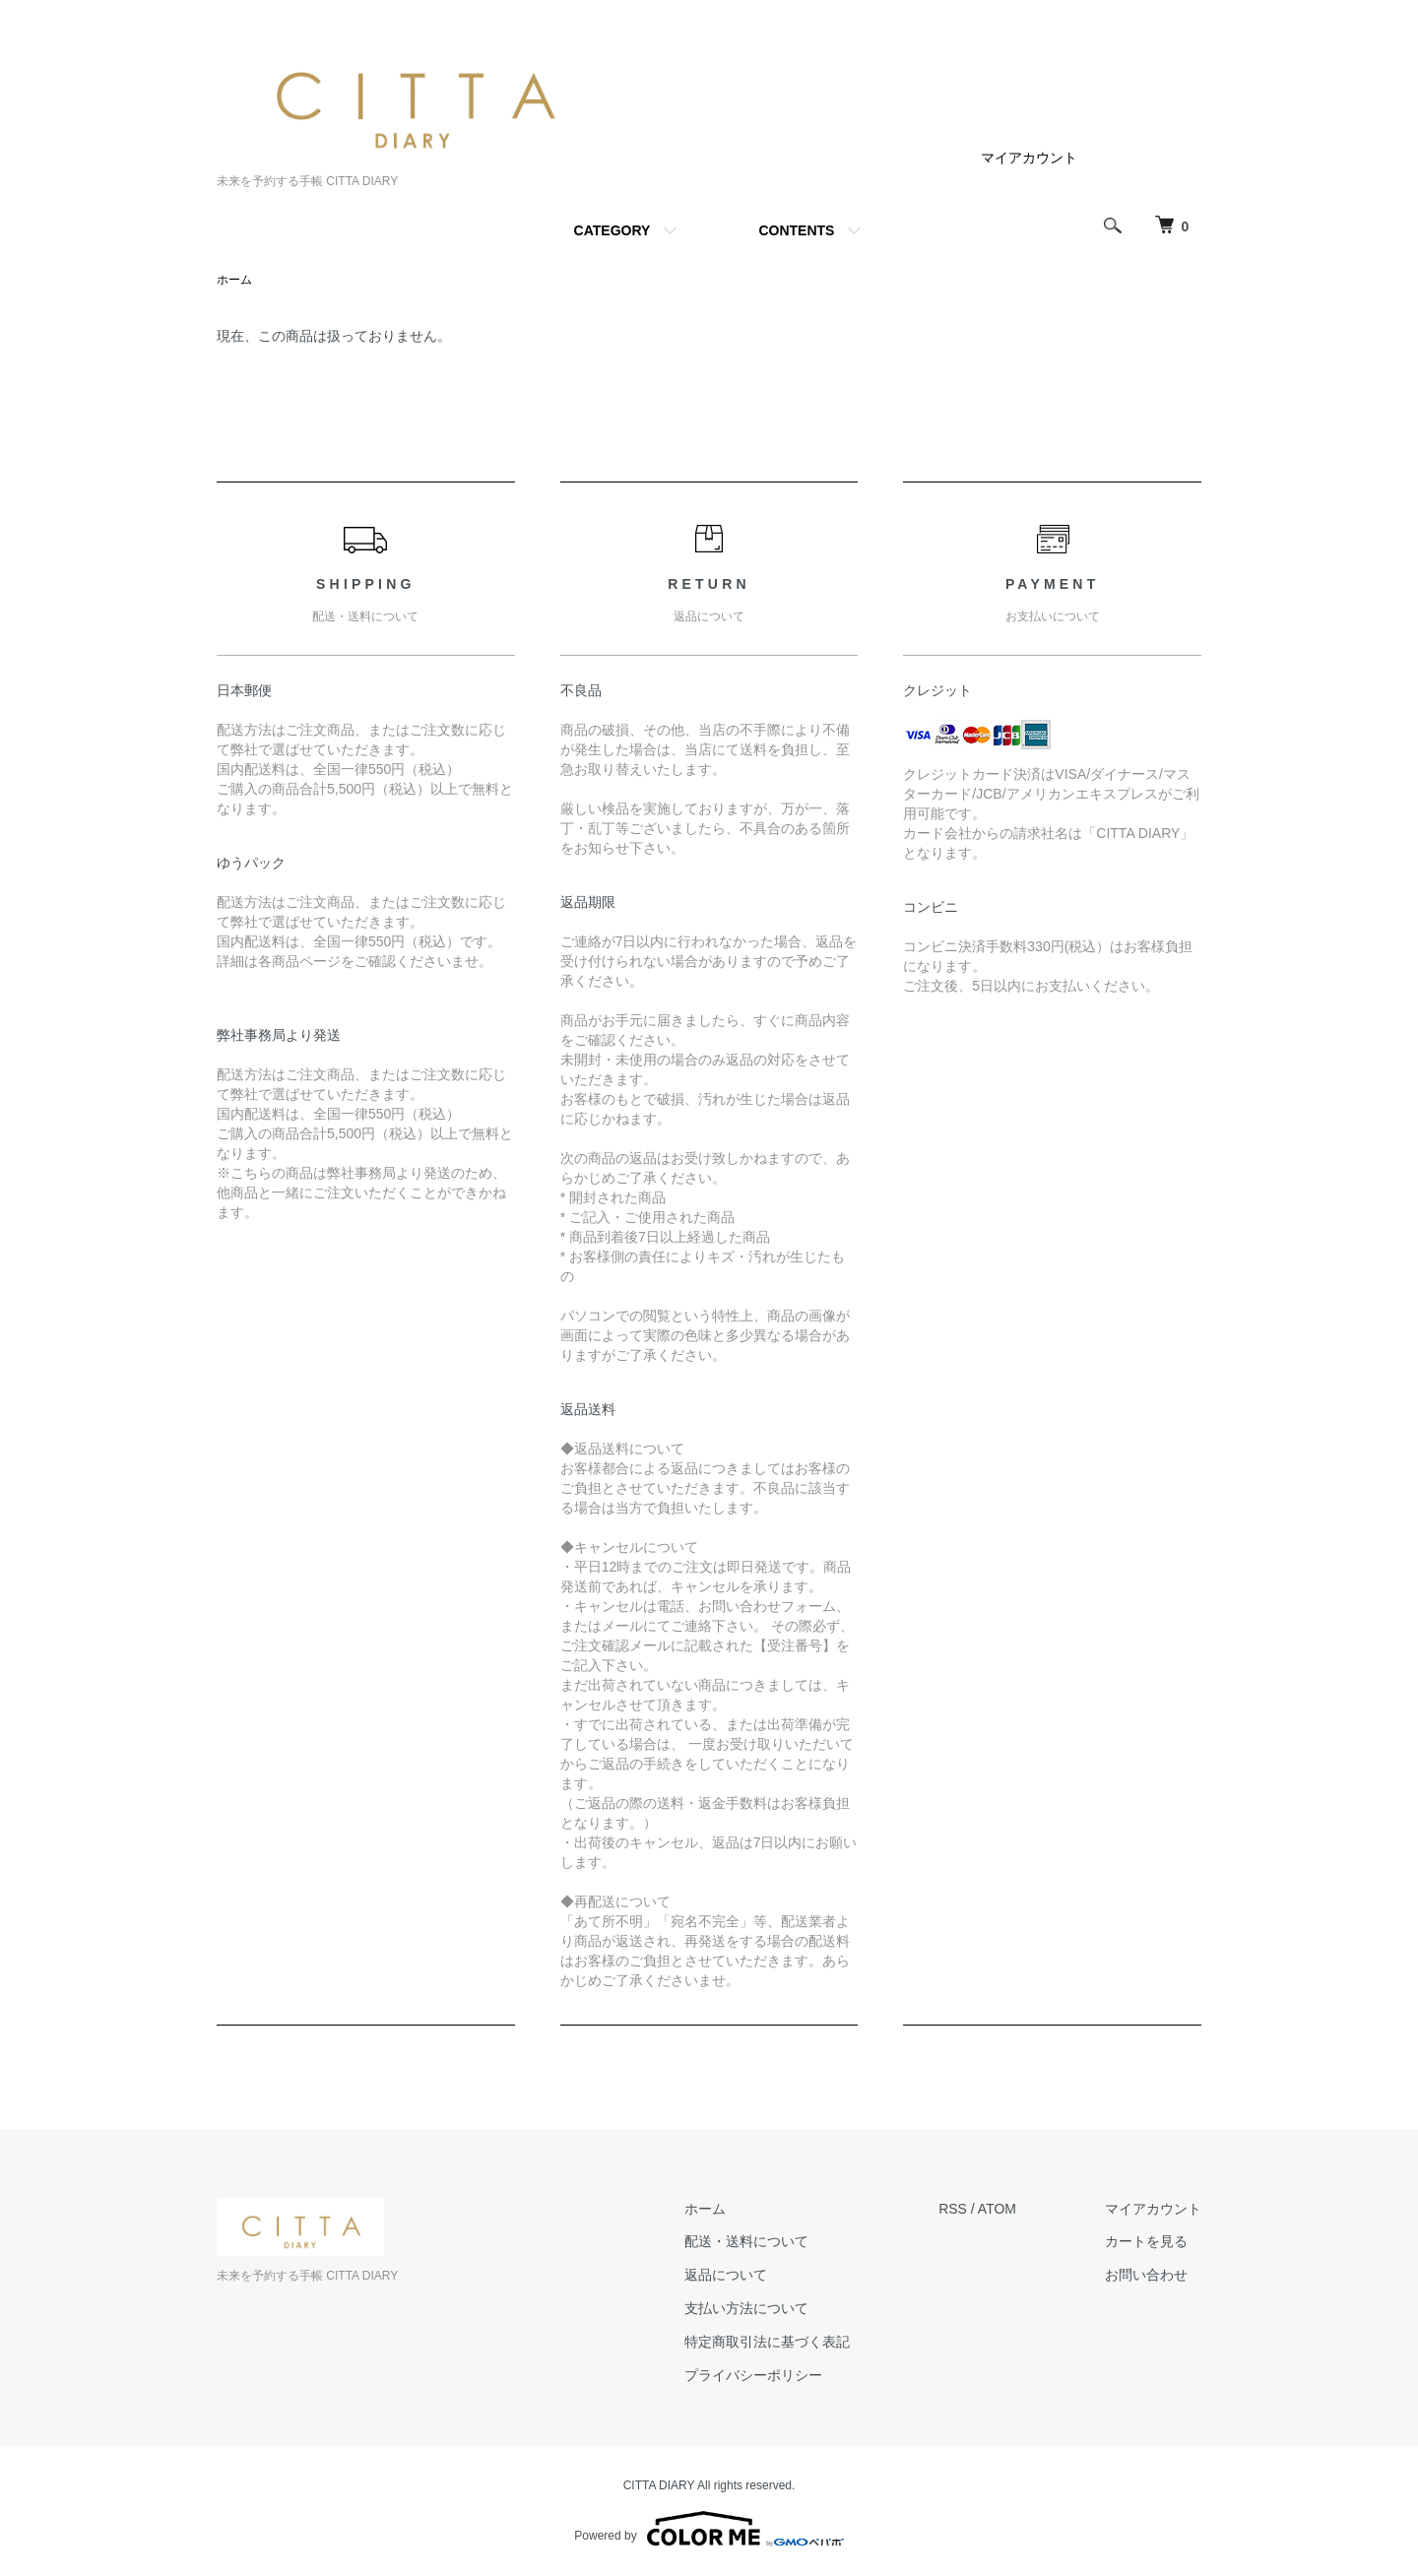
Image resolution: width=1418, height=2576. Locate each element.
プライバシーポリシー (753, 2375)
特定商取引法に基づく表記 (767, 2342)
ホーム (234, 280)
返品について (725, 2275)
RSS (952, 2209)
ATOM (997, 2209)
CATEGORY (612, 230)
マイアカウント (1029, 157)
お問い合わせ (1146, 2275)
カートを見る (1146, 2241)
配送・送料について (746, 2241)
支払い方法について (746, 2308)
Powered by (708, 2528)
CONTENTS (796, 230)
